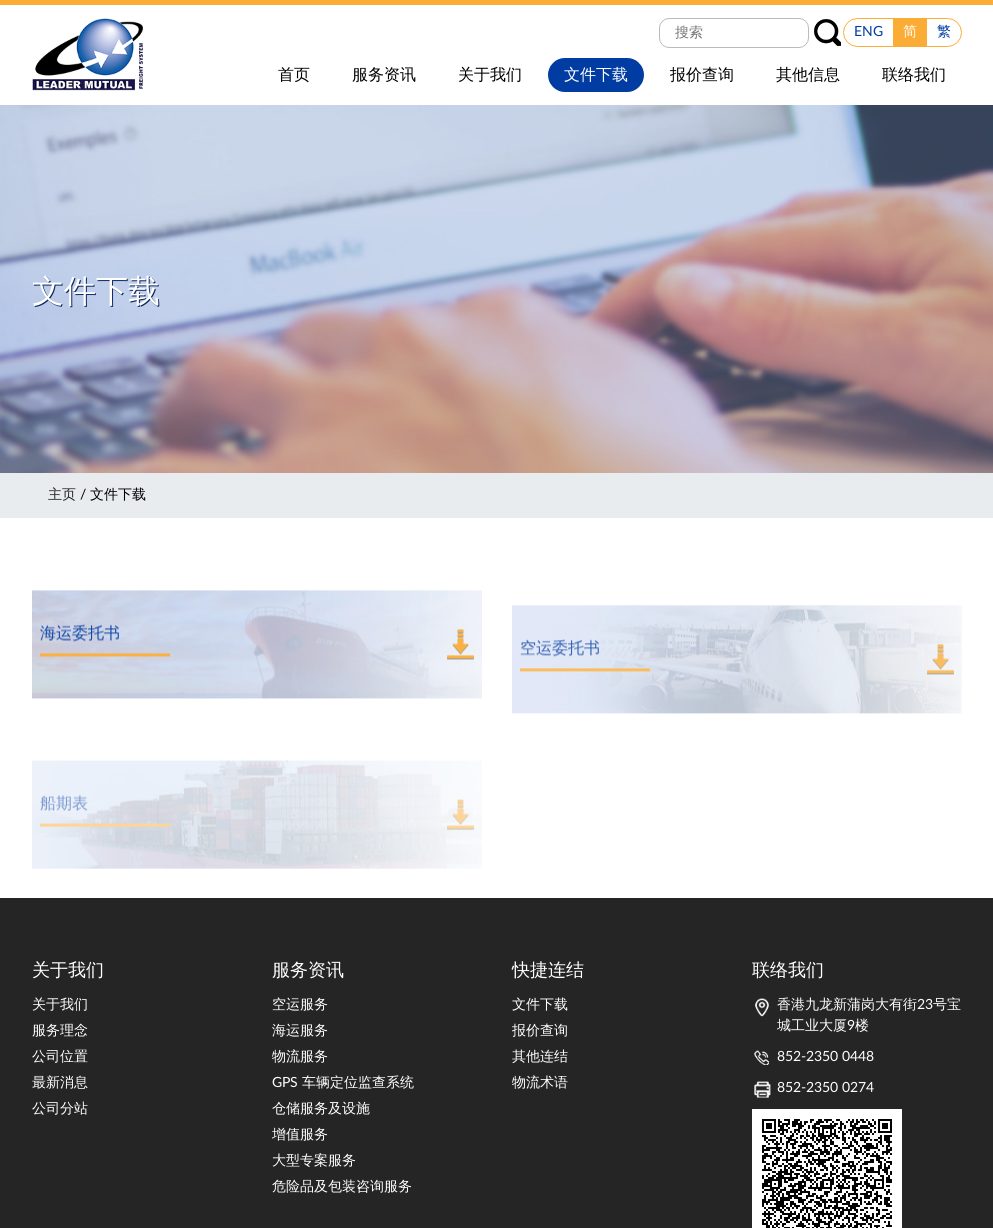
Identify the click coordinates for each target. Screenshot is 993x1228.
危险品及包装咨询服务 (342, 1187)
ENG (868, 32)
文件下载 (540, 1005)
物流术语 (540, 1083)
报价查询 (540, 1031)
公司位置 (60, 1057)
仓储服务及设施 (321, 1109)
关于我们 (60, 1005)
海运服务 (300, 1031)
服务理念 (60, 1031)
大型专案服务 (314, 1161)
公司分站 (60, 1109)
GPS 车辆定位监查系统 (343, 1083)
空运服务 (300, 1005)
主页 (62, 495)
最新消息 (60, 1083)
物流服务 (300, 1057)
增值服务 (300, 1135)
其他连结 (540, 1057)
